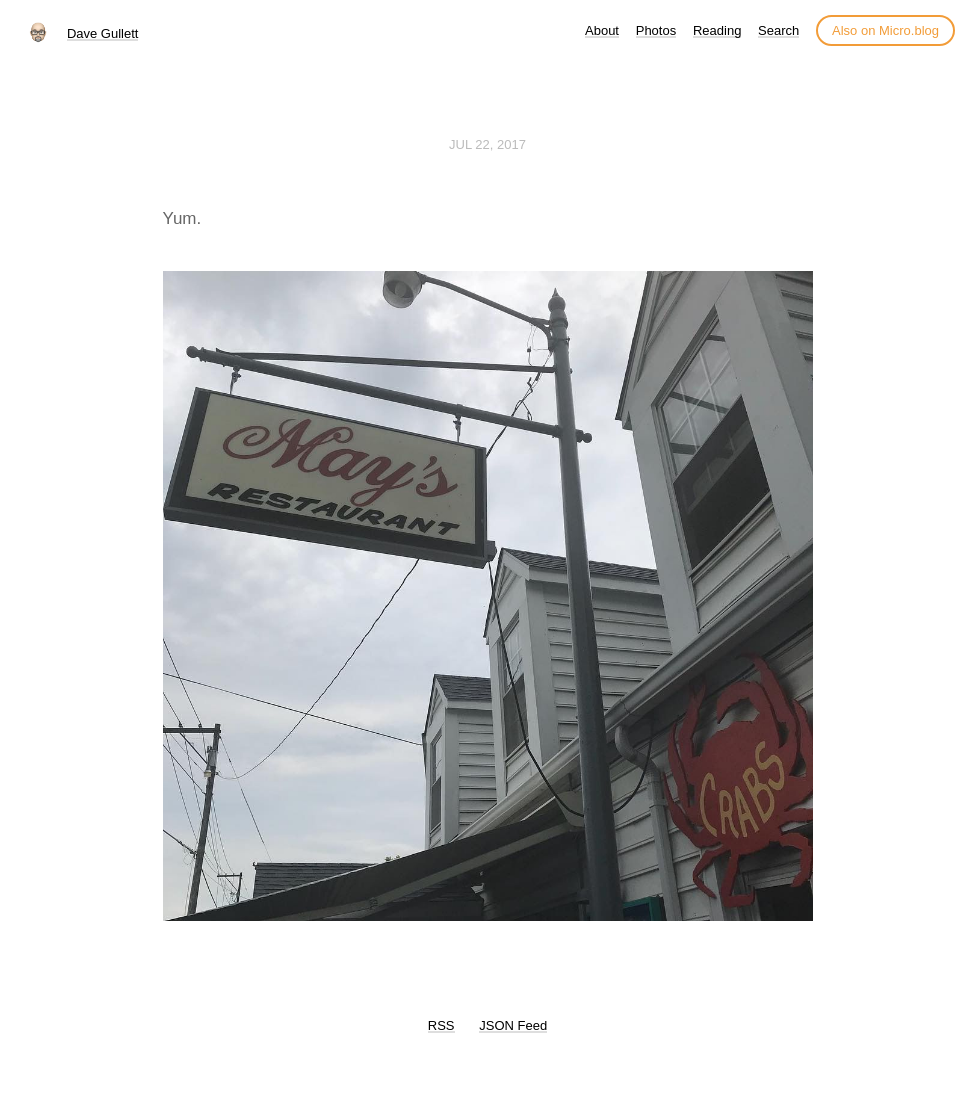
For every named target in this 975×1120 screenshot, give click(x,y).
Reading (717, 30)
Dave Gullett (103, 33)
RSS (441, 1025)
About (602, 30)
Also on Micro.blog (885, 30)
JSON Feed (513, 1025)
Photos (656, 30)
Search (778, 30)
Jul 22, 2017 (487, 144)
